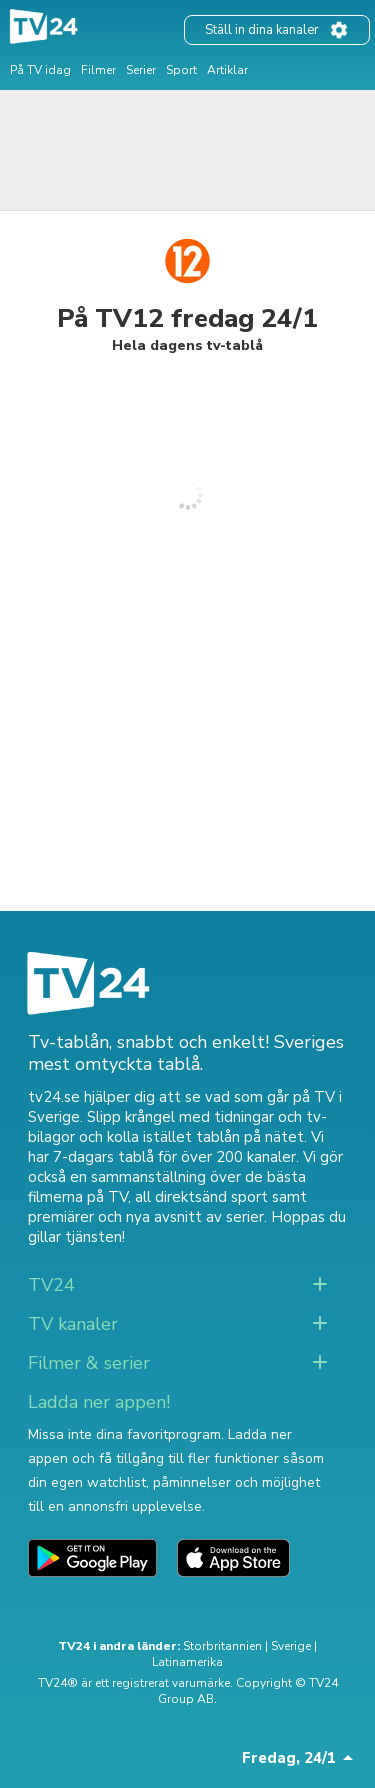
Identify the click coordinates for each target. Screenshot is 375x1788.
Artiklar (227, 70)
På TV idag (40, 70)
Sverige (291, 1646)
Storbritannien (222, 1646)
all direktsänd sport (201, 1197)
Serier (141, 70)
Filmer (98, 70)
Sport (181, 70)
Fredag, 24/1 (289, 1758)
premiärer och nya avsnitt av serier (146, 1217)
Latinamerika (187, 1662)
